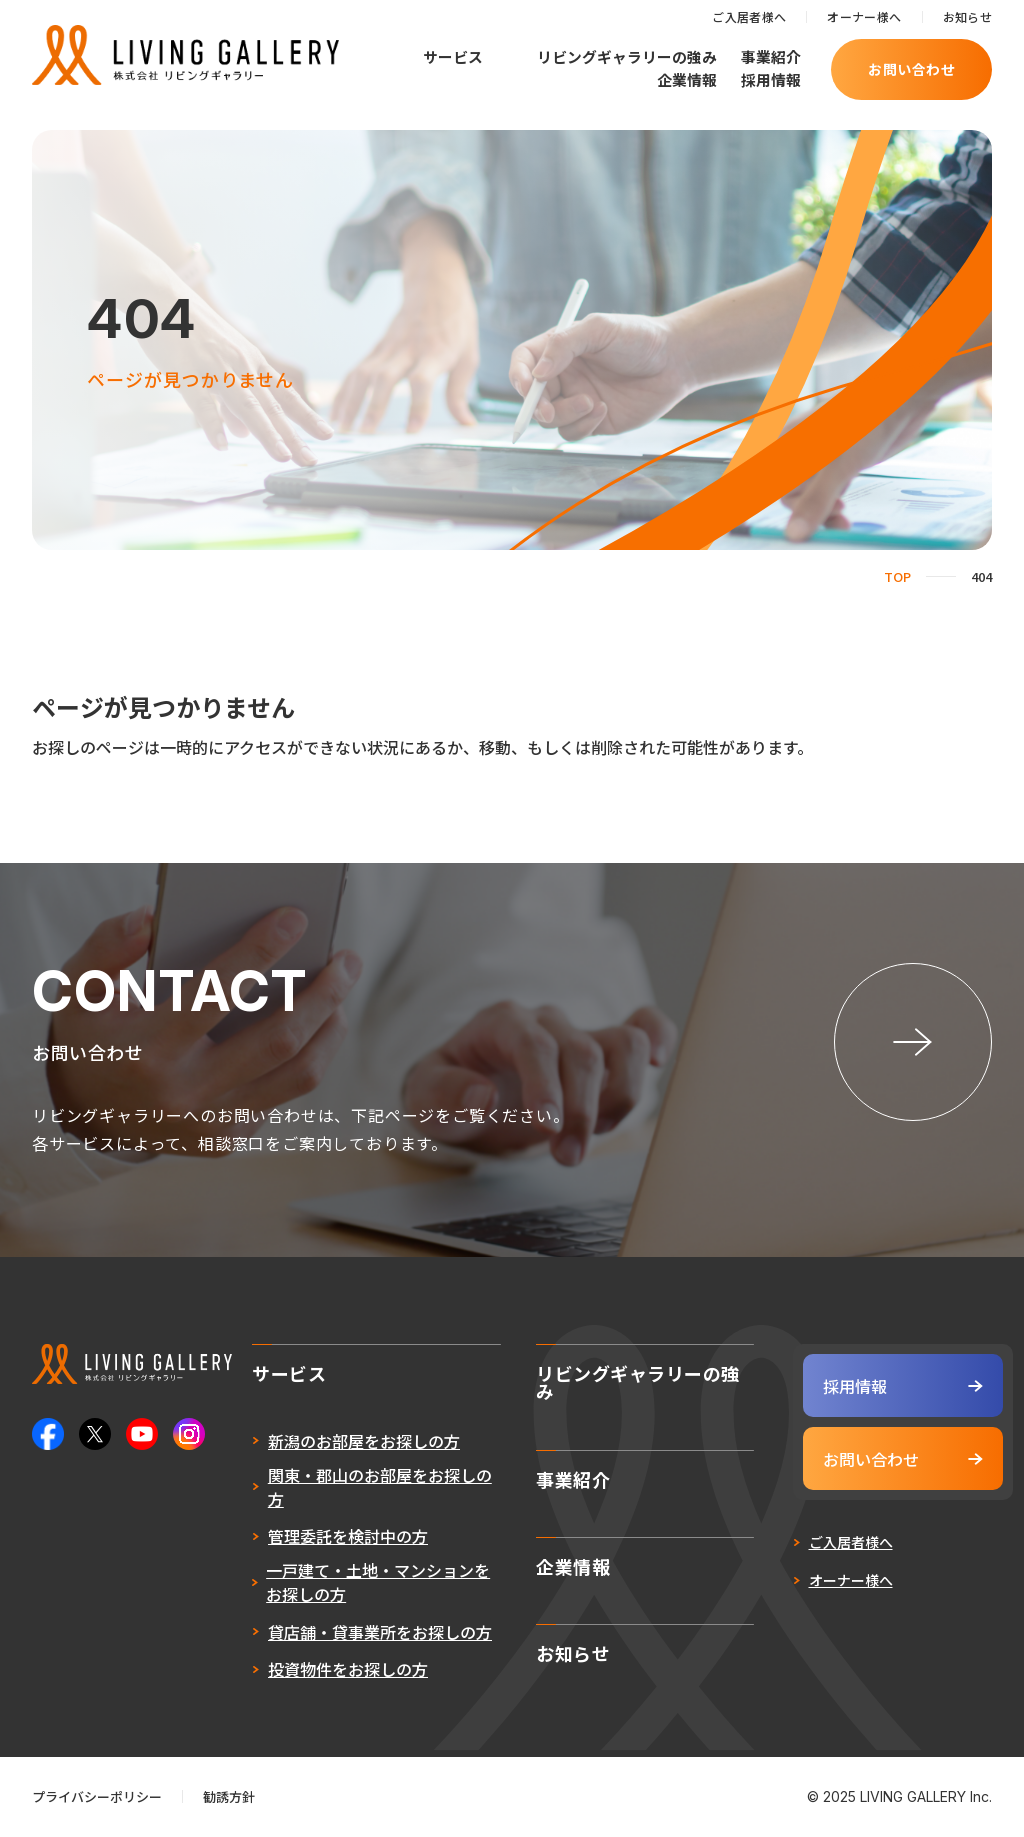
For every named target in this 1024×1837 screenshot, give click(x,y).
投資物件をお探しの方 (348, 1669)
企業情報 (687, 79)
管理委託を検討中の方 (348, 1536)
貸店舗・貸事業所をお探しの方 (380, 1632)
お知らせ (967, 16)
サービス (453, 57)
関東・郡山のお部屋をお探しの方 (380, 1487)
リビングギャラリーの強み (627, 56)
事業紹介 (771, 56)
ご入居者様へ (749, 16)
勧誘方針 (229, 1796)
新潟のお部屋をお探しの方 (364, 1441)
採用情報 (771, 79)
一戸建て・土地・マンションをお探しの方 (378, 1582)
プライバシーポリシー (97, 1796)
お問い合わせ (911, 69)
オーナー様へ (864, 16)
